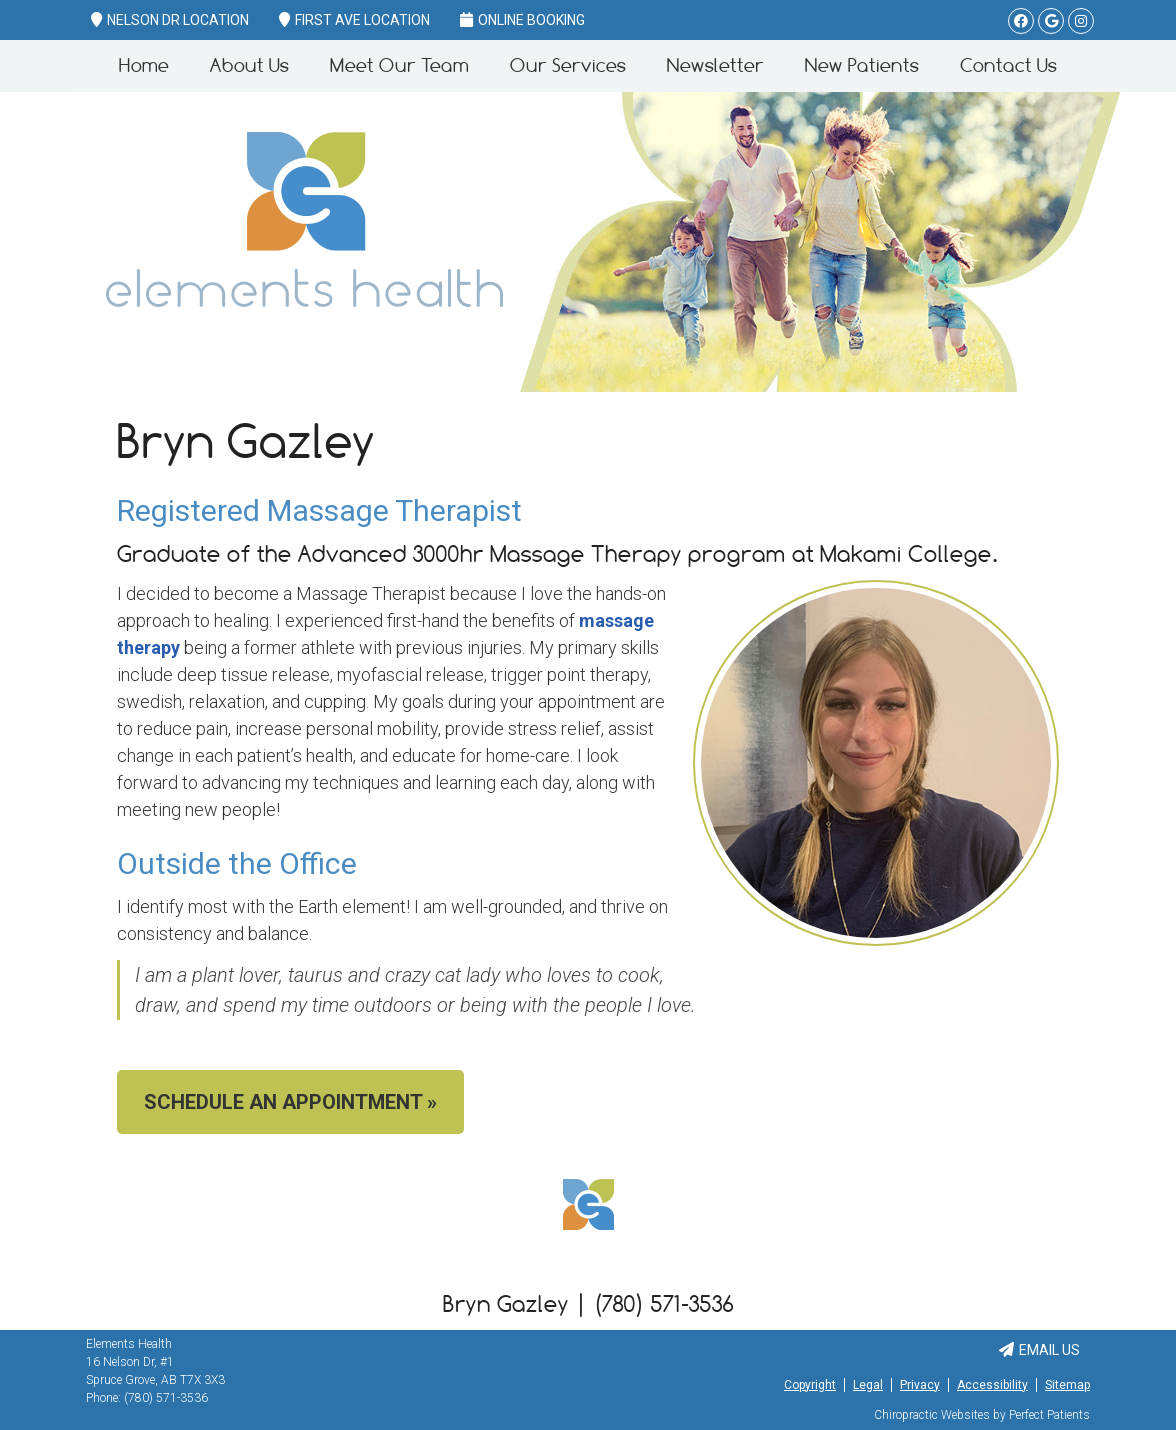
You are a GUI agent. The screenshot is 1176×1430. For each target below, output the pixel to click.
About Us (249, 65)
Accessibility (992, 1385)
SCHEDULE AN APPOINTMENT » (290, 1102)
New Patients (862, 65)
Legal (868, 1385)
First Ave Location (354, 20)
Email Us (1039, 1350)
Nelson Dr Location (170, 20)
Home (144, 65)
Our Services (568, 65)
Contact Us (1008, 65)
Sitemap (1067, 1385)
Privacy (920, 1385)
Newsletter (715, 65)
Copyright (810, 1385)
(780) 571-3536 (166, 1398)
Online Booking (522, 20)
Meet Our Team (399, 65)
